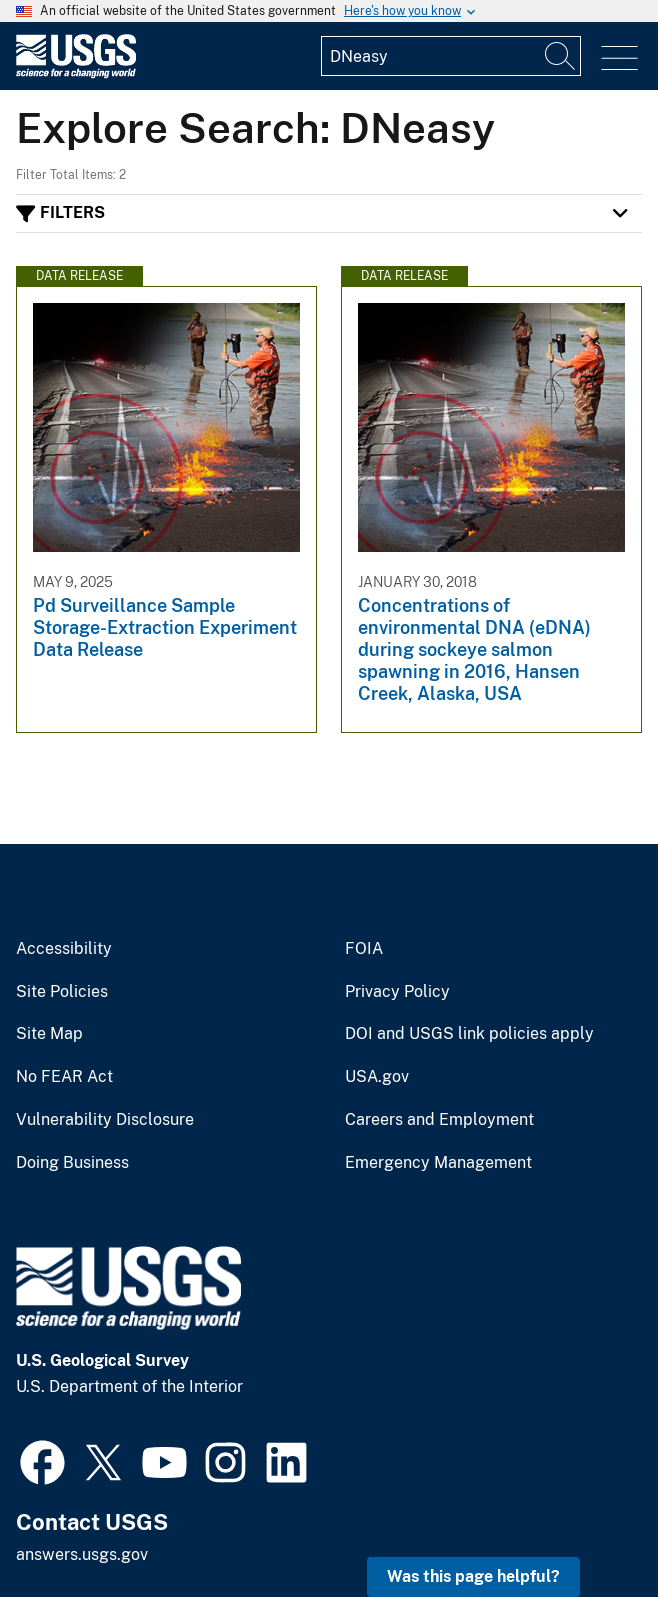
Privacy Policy (397, 992)
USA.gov (377, 1077)
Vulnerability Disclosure (105, 1120)
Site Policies (62, 992)
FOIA (364, 949)
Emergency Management (438, 1163)
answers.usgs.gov (82, 1554)
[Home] (76, 73)
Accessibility (64, 949)
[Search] (561, 56)
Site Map (49, 1034)
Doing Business (72, 1163)
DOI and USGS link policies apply (469, 1034)
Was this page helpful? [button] (473, 1576)
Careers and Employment (439, 1120)
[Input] (451, 56)
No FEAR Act (64, 1077)
